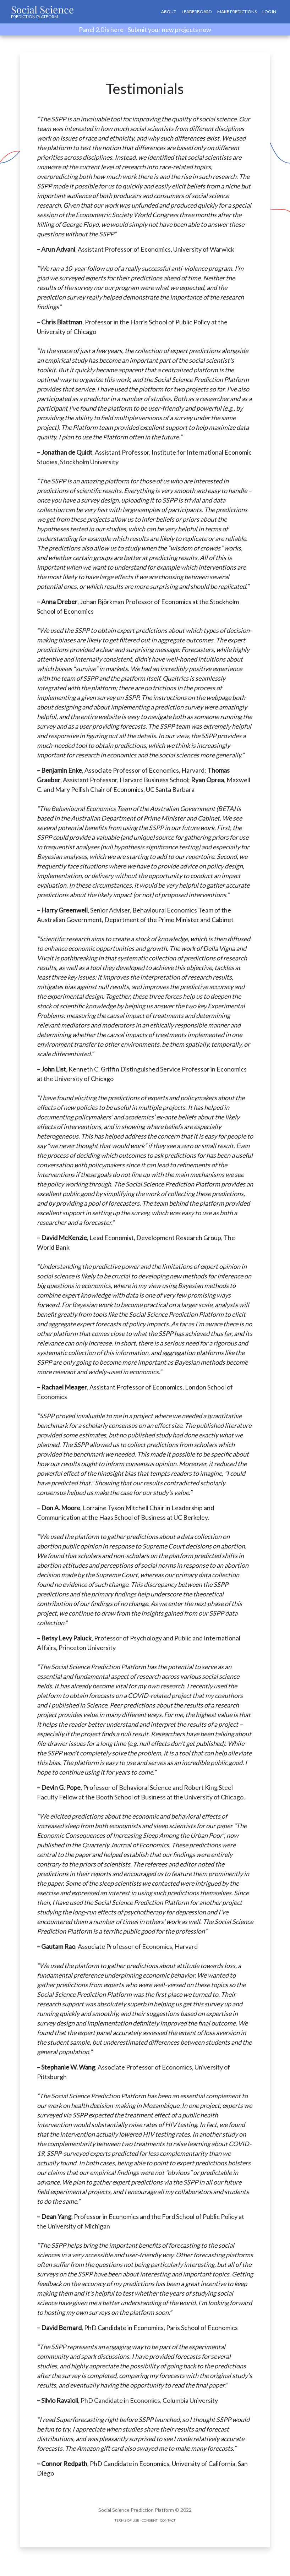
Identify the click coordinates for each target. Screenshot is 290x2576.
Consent (150, 2520)
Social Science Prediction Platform (136, 2510)
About (168, 11)
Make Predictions (237, 11)
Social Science (42, 11)
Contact (167, 2520)
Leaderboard (197, 11)
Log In (269, 11)
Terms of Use (127, 2520)
